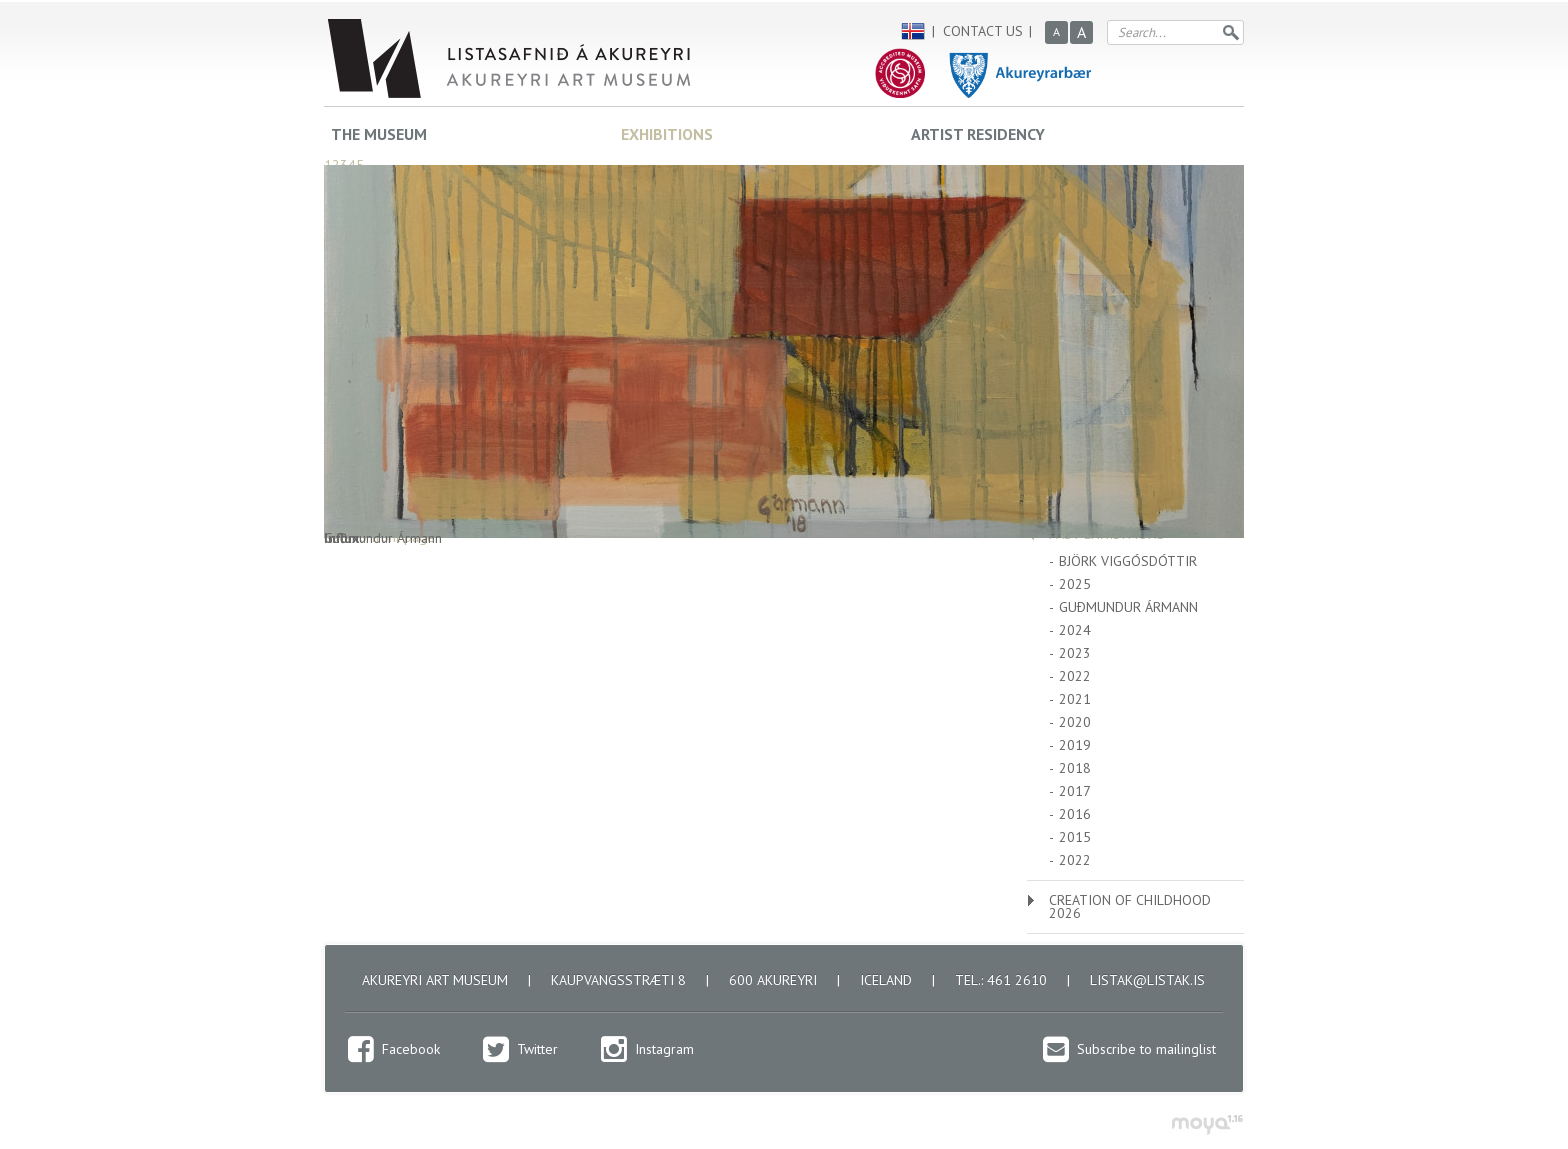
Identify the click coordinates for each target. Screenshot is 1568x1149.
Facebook (411, 1049)
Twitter (537, 1049)
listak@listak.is (1147, 980)
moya (1206, 1124)
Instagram (664, 1049)
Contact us (983, 31)
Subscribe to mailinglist (1146, 1049)
